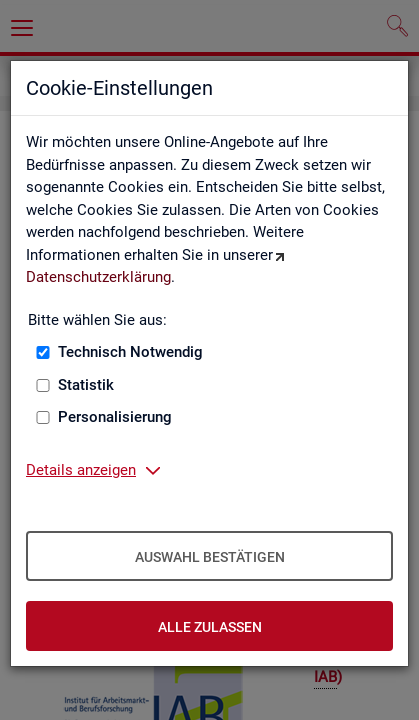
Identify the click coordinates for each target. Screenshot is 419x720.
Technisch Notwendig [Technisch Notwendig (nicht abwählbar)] (130, 352)
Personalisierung (115, 417)
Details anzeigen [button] (81, 470)
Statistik (86, 385)
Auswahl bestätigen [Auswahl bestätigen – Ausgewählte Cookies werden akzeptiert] (210, 557)
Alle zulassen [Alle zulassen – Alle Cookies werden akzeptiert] (210, 627)
